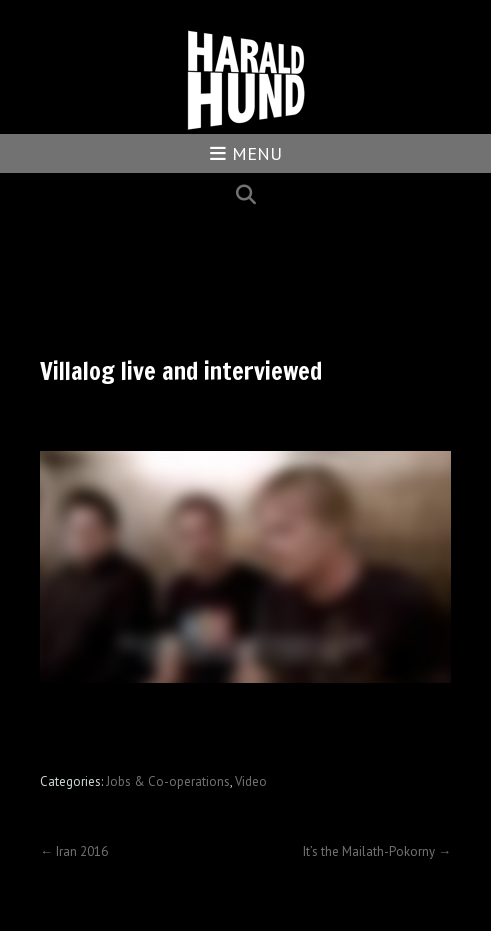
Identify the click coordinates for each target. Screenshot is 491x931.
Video (251, 781)
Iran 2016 (74, 851)
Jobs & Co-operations (168, 781)
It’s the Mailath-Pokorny (377, 851)
